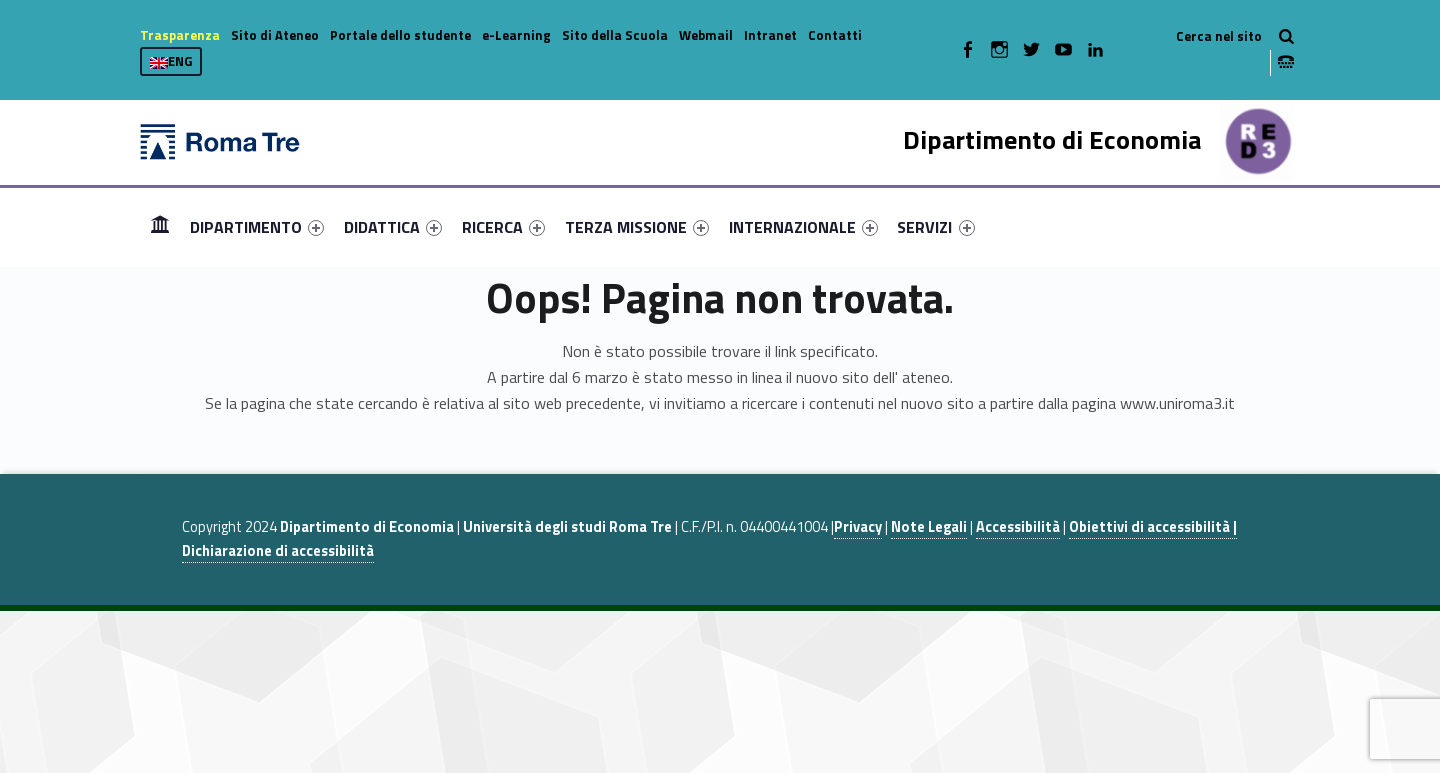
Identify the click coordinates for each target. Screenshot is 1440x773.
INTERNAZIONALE (803, 227)
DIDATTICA (393, 227)
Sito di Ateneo (275, 35)
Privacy (858, 527)
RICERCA (503, 227)
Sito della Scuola (615, 35)
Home (160, 226)
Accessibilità (1018, 527)
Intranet (770, 35)
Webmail (706, 35)
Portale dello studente (400, 35)
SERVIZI (935, 227)
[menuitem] (160, 227)
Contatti (835, 35)
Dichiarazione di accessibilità (278, 551)
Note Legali (929, 527)
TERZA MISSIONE (637, 227)
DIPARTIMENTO (257, 227)
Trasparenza (180, 35)
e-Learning (516, 35)
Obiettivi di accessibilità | (1153, 527)
